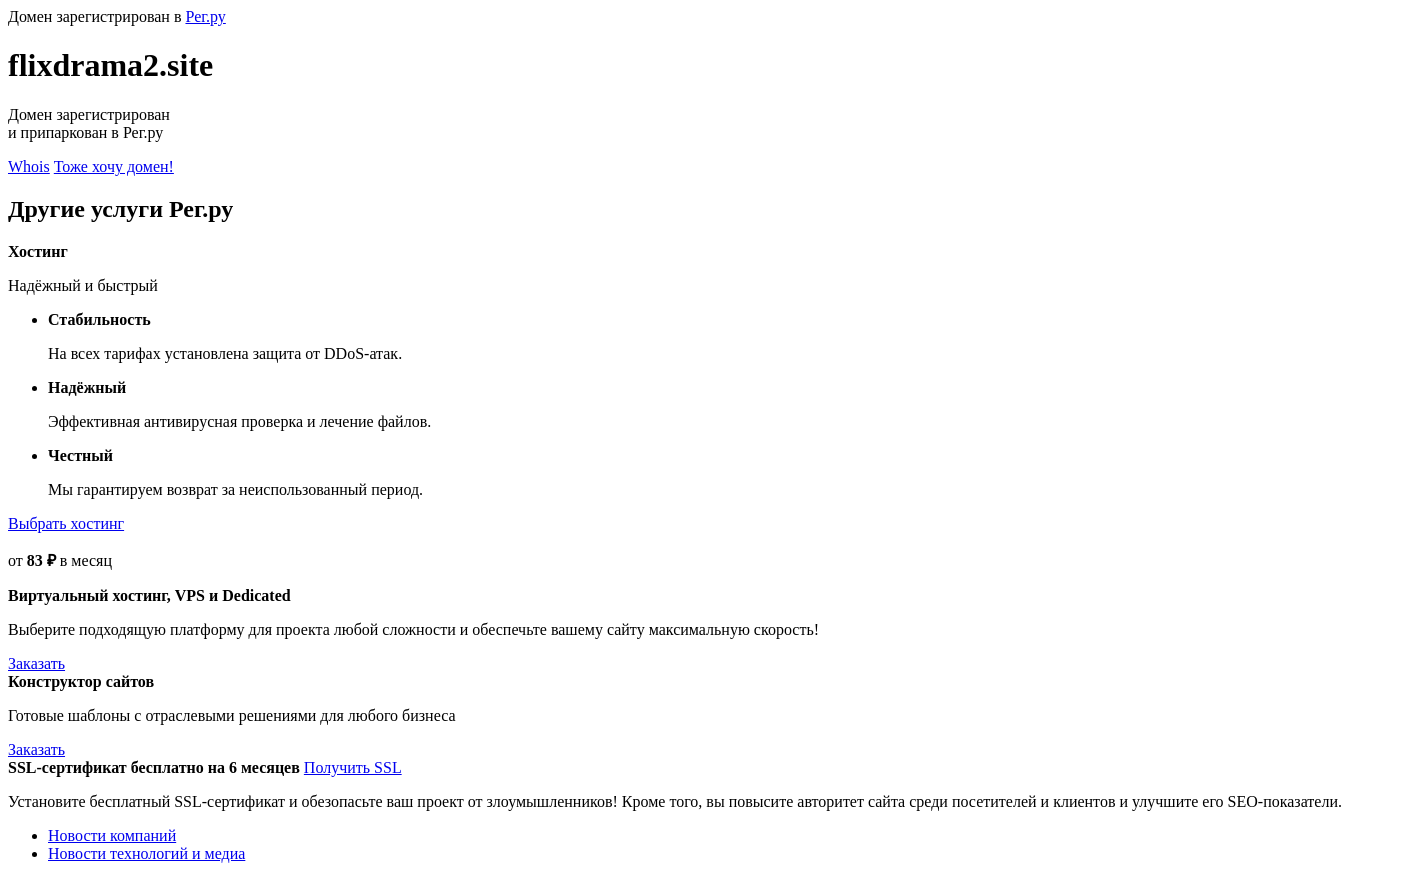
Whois (29, 166)
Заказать (36, 663)
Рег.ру (205, 16)
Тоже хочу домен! (114, 166)
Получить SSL (353, 767)
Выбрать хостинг (66, 523)
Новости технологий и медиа (146, 853)
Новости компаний (112, 835)
